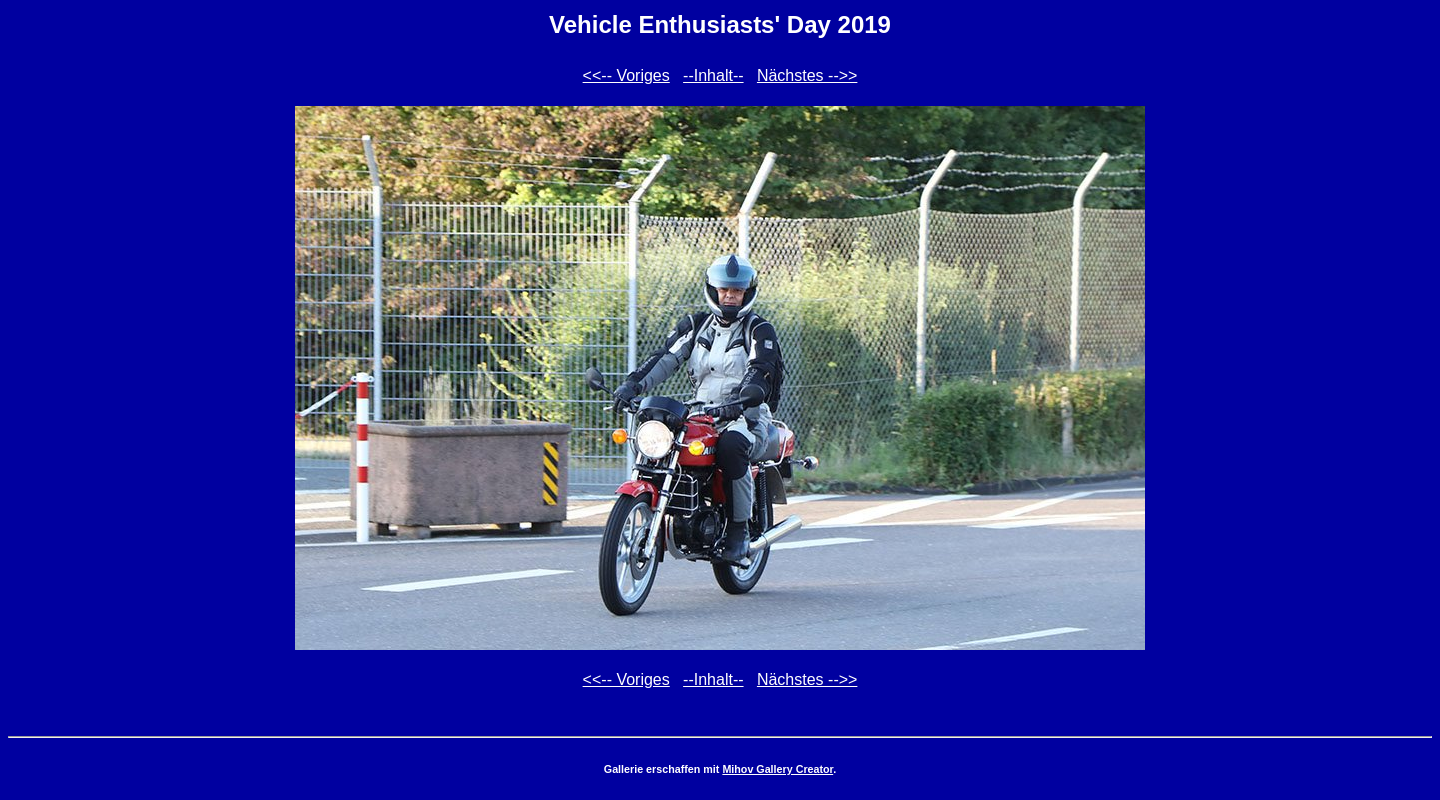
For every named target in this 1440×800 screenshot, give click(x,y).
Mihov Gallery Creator (777, 769)
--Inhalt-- (713, 75)
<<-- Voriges (626, 75)
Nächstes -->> (807, 75)
